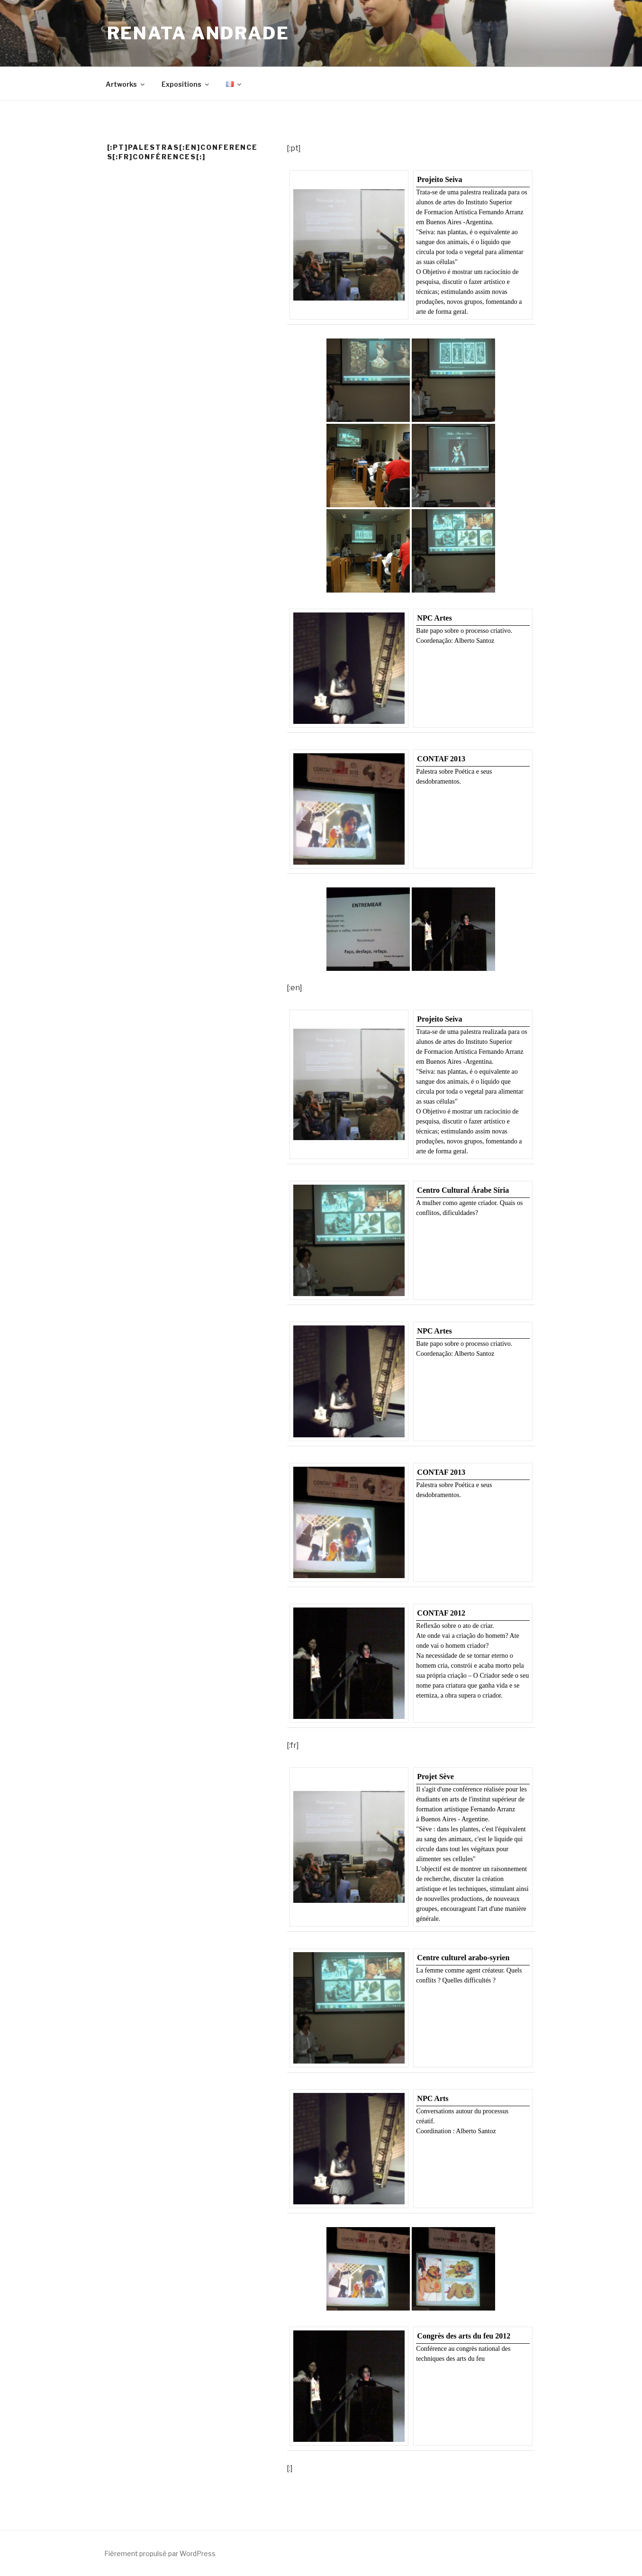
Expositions (186, 84)
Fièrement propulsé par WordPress (160, 2553)
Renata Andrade (198, 33)
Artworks (126, 84)
